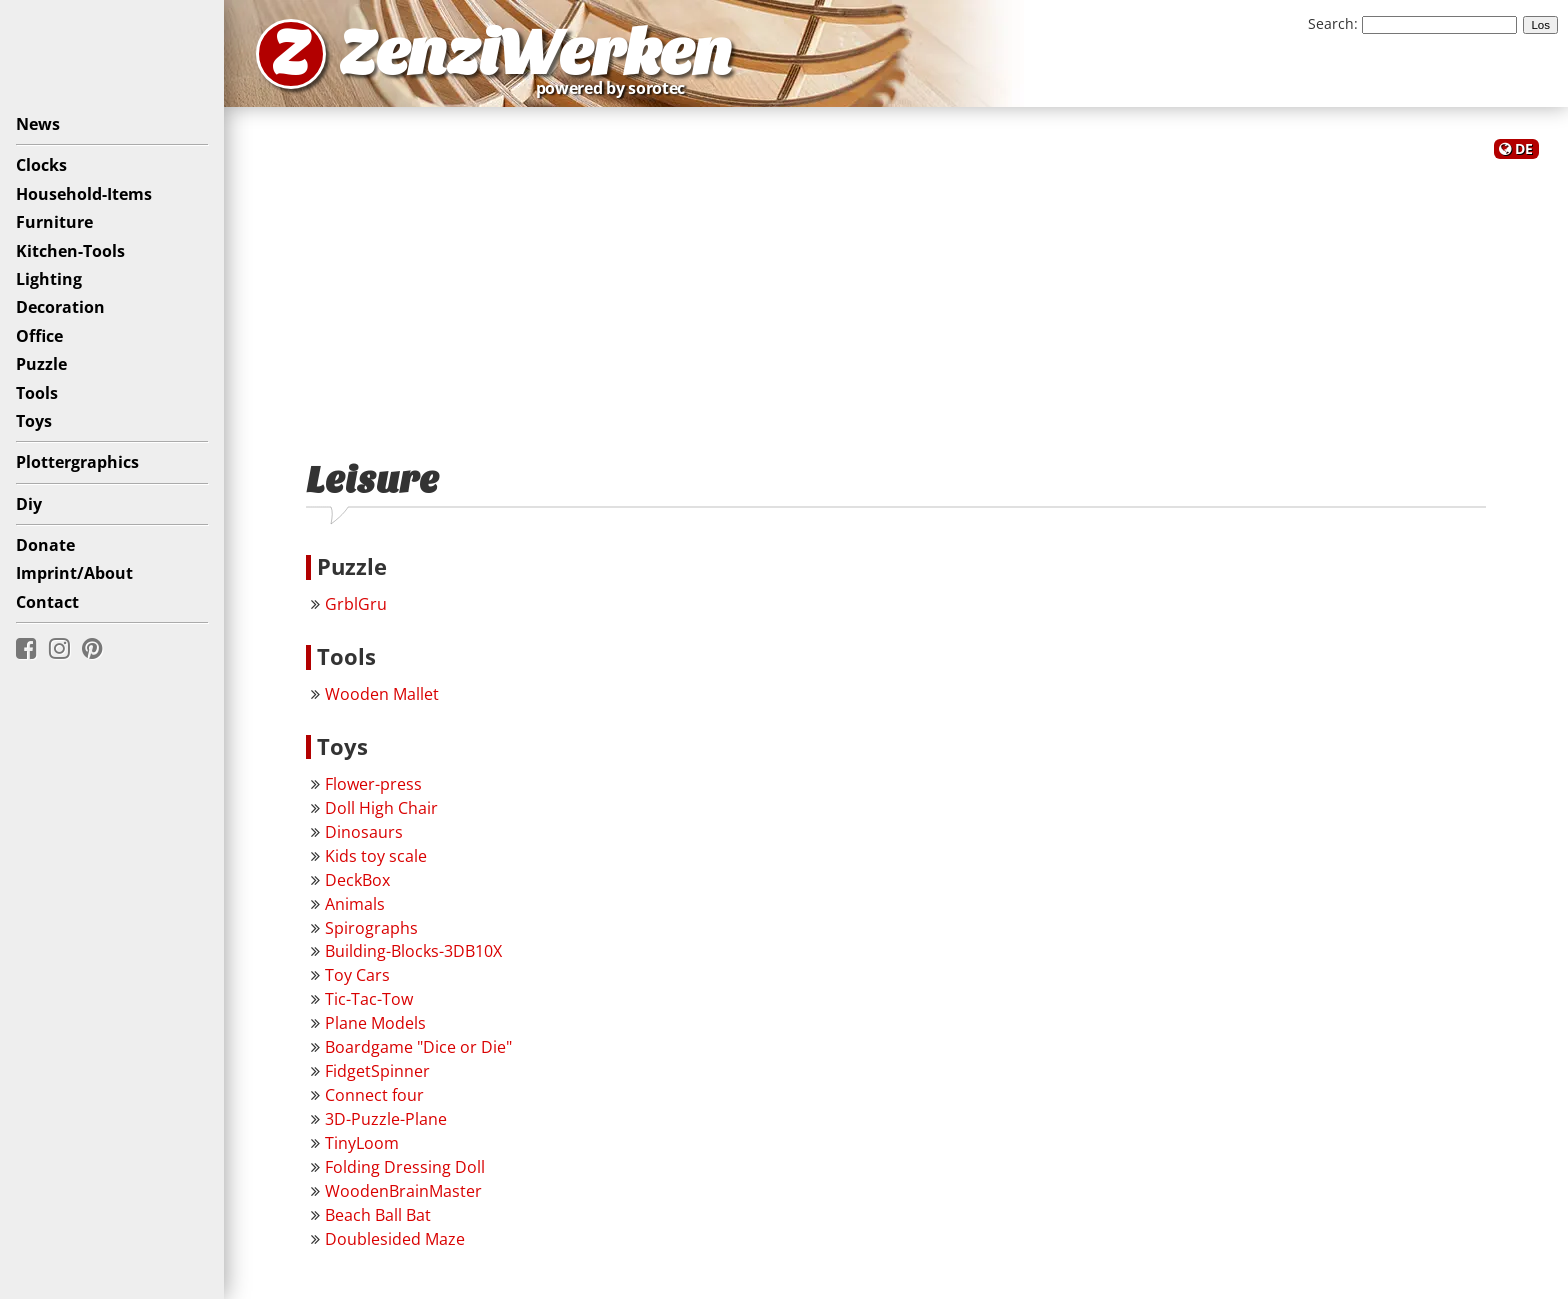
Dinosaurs (364, 832)
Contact (47, 602)
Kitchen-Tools (70, 251)
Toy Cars (357, 975)
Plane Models (375, 1023)
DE (1524, 148)
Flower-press (373, 784)
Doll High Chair (381, 808)
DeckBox (357, 880)
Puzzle (41, 364)
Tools (37, 393)
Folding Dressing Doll (405, 1167)
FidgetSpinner (377, 1071)
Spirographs (371, 928)
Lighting (49, 279)
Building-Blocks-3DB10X (413, 951)
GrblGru (356, 604)
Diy (29, 504)
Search (1331, 23)
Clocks (41, 165)
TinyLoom (362, 1143)
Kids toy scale (376, 856)
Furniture (54, 222)
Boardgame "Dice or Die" (418, 1047)
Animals (355, 904)
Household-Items (84, 194)
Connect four (374, 1095)
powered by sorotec (616, 88)
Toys (34, 421)
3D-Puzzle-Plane (386, 1119)
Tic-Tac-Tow (369, 999)
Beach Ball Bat (378, 1215)
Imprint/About (74, 573)
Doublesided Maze (395, 1239)
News (38, 124)
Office (39, 336)
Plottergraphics (77, 462)
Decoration (60, 307)
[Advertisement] (896, 298)
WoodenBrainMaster (403, 1191)
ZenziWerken (535, 53)
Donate (45, 545)
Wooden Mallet (382, 694)
